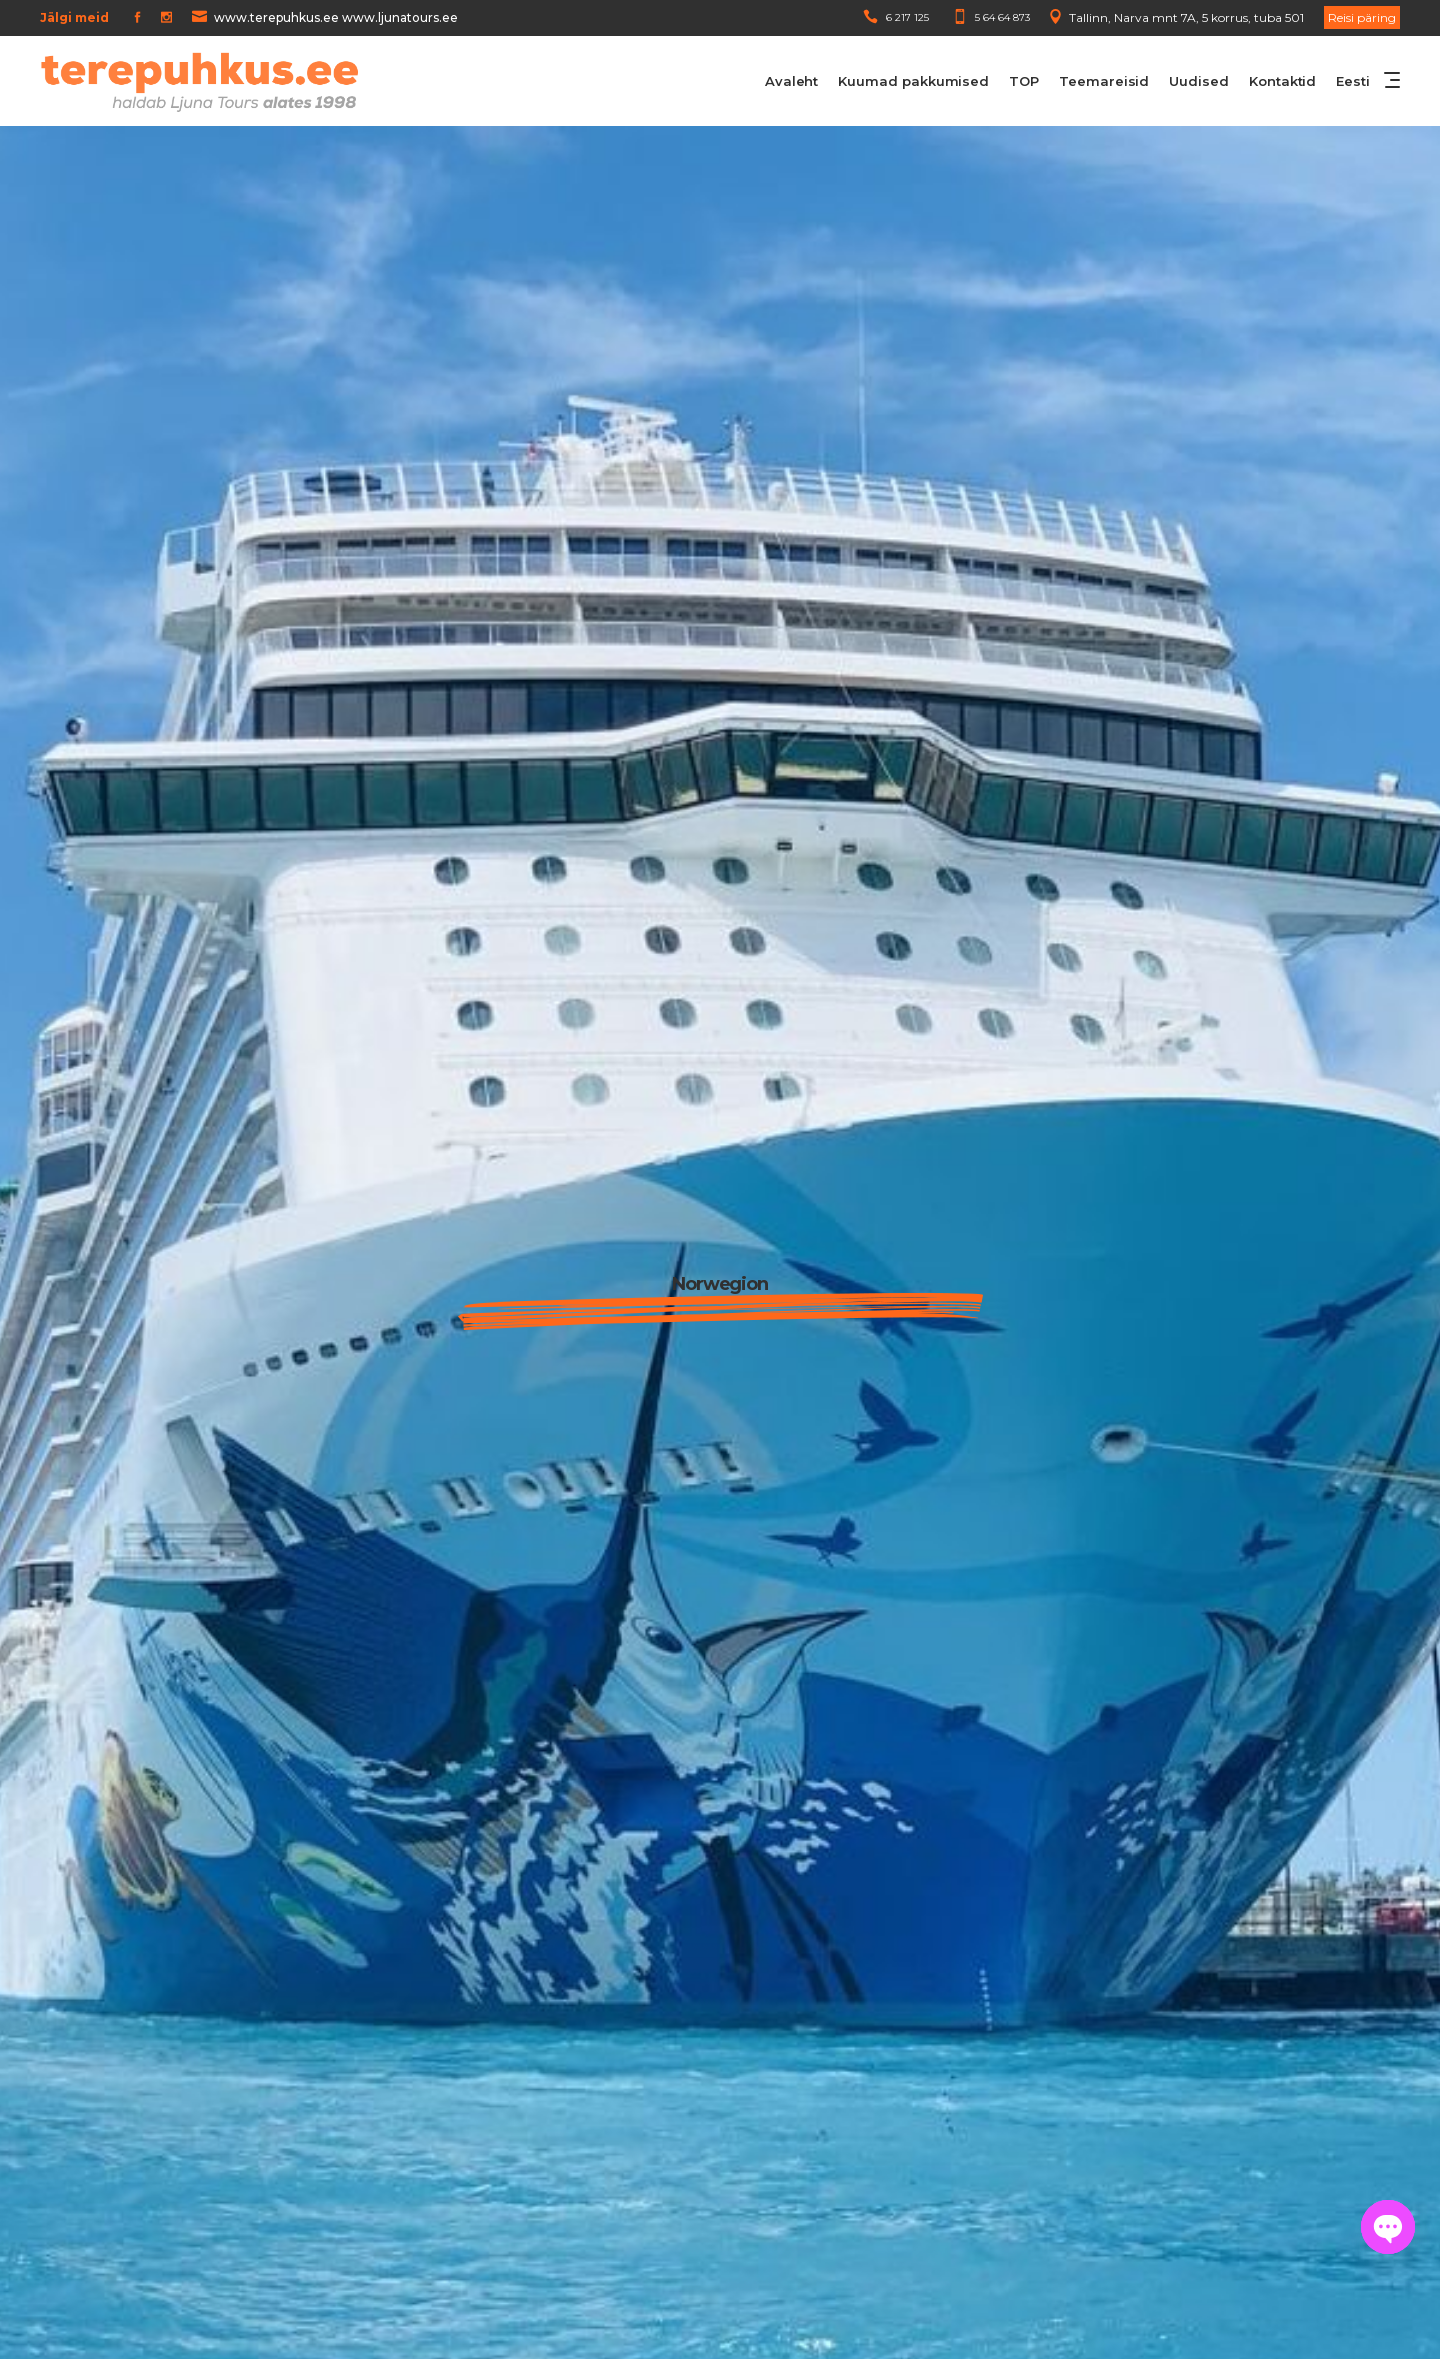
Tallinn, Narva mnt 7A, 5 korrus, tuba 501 (1186, 17)
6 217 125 (907, 17)
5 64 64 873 (1002, 17)
